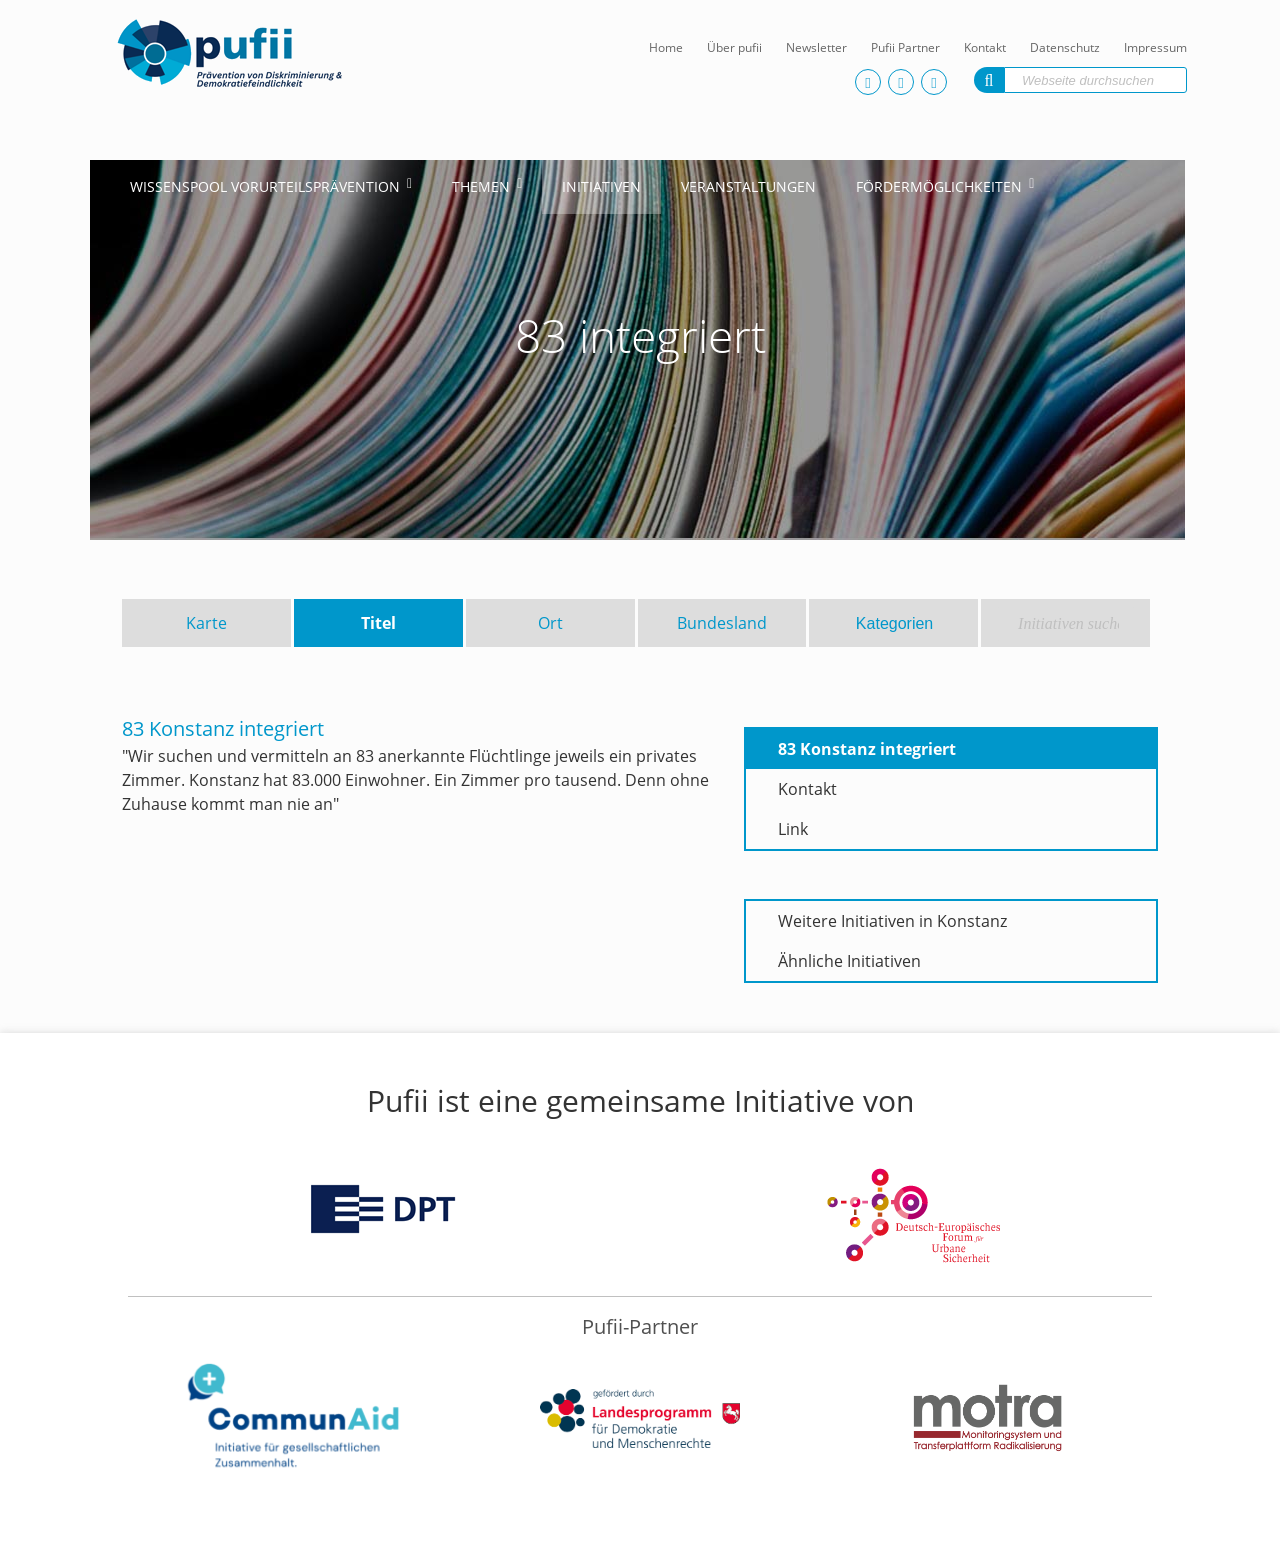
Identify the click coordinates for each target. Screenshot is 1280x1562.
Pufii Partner (905, 47)
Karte (206, 623)
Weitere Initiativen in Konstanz (892, 921)
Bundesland (722, 623)
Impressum (1155, 47)
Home (666, 47)
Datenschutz (1065, 47)
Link (793, 829)
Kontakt (985, 47)
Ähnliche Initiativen (849, 961)
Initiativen (601, 186)
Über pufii (734, 47)
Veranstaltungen (748, 186)
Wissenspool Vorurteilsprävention (265, 186)
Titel (378, 623)
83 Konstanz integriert (867, 749)
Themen (481, 186)
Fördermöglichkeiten (939, 186)
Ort (550, 623)
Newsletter (816, 47)
